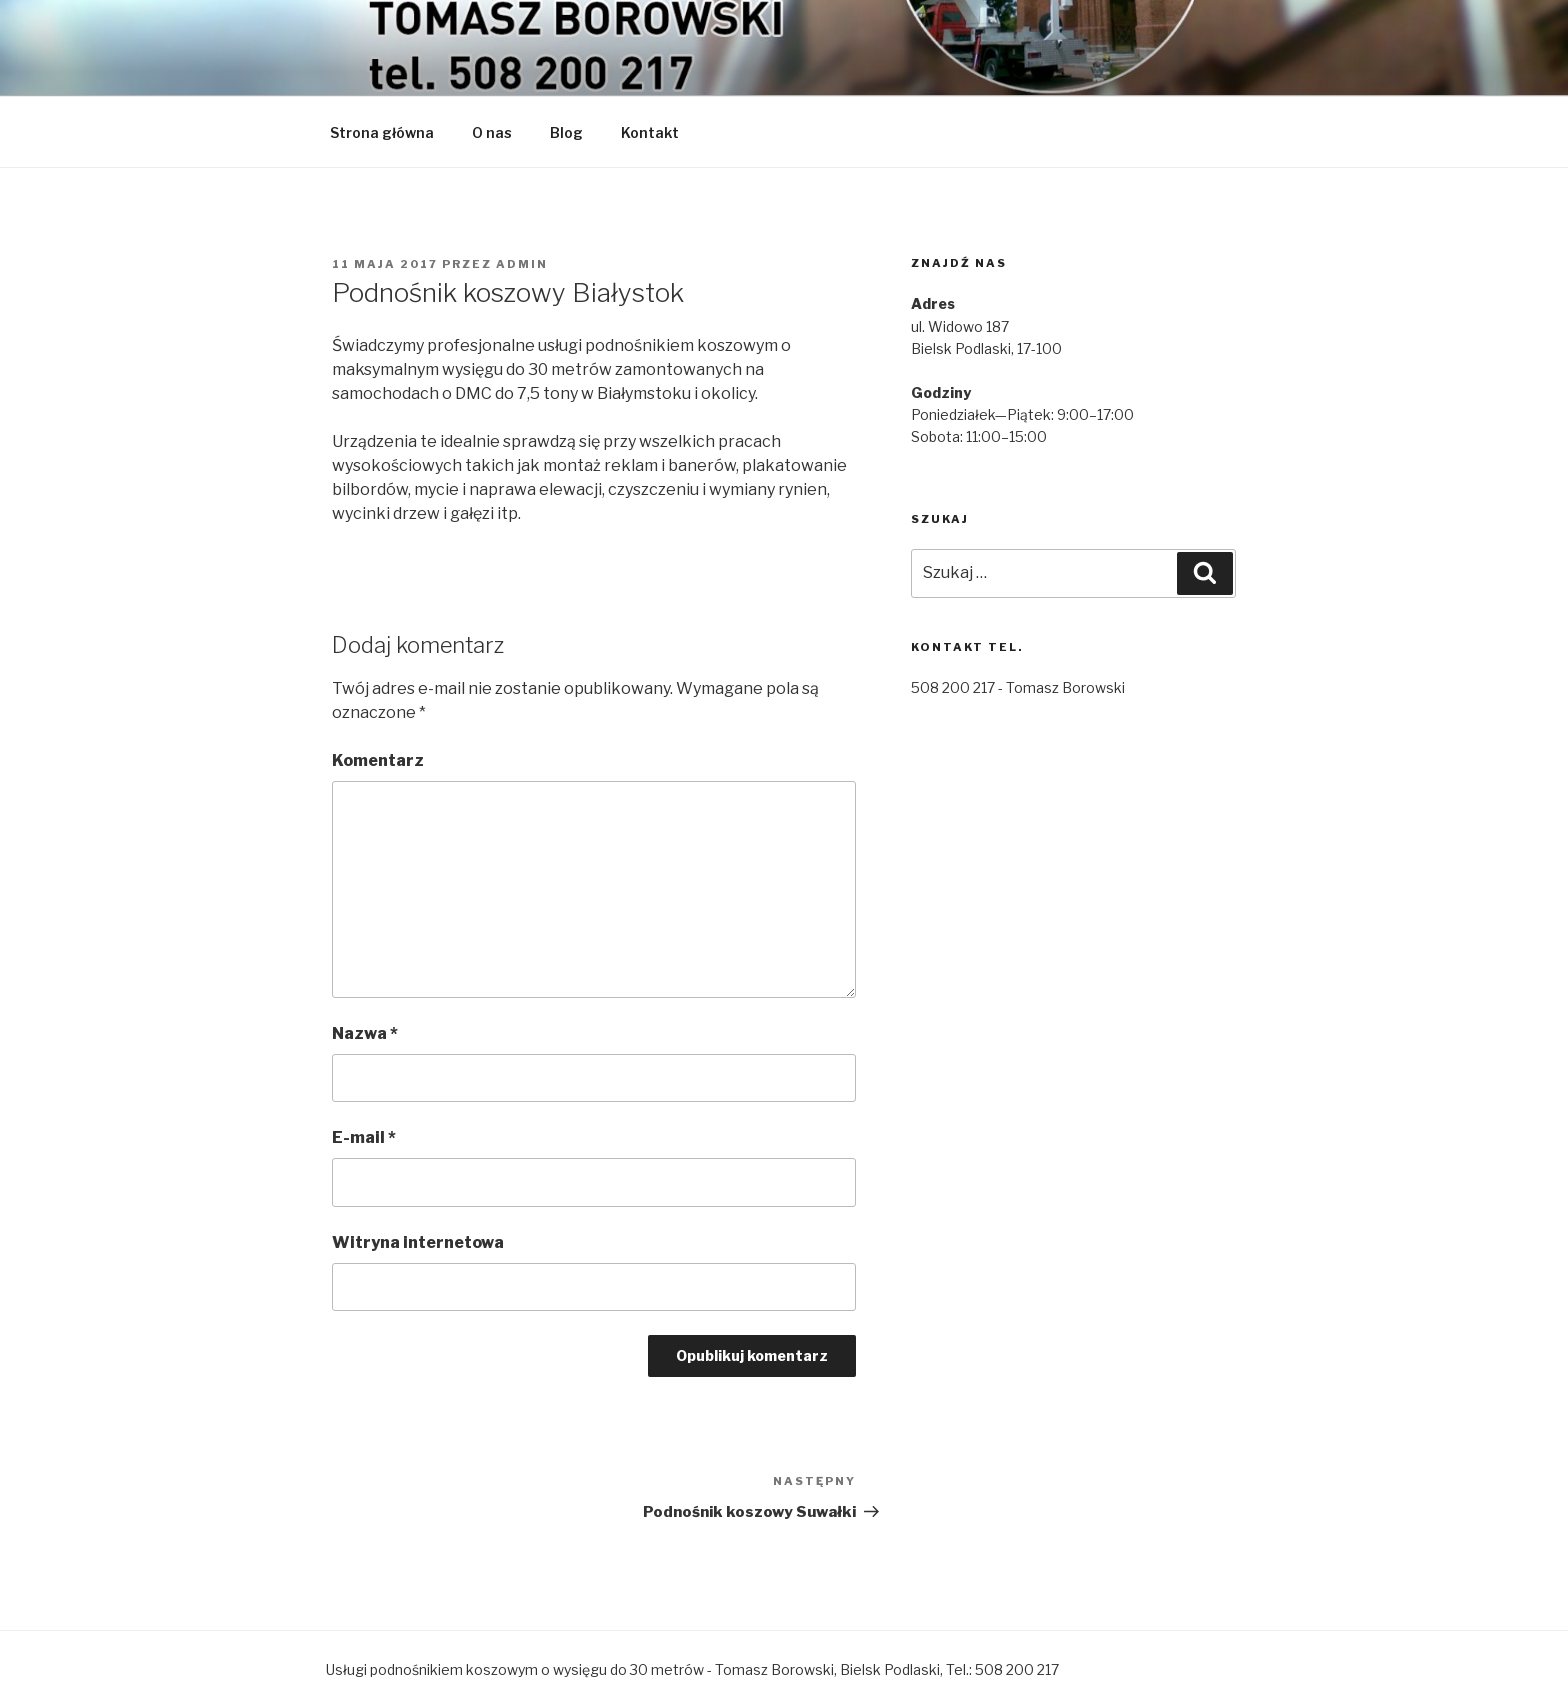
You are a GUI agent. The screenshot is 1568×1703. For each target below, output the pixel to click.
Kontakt (650, 132)
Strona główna (382, 132)
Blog (566, 132)
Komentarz (378, 760)
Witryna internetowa (418, 1242)
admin (522, 264)
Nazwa (365, 1033)
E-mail (364, 1137)
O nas (492, 132)
